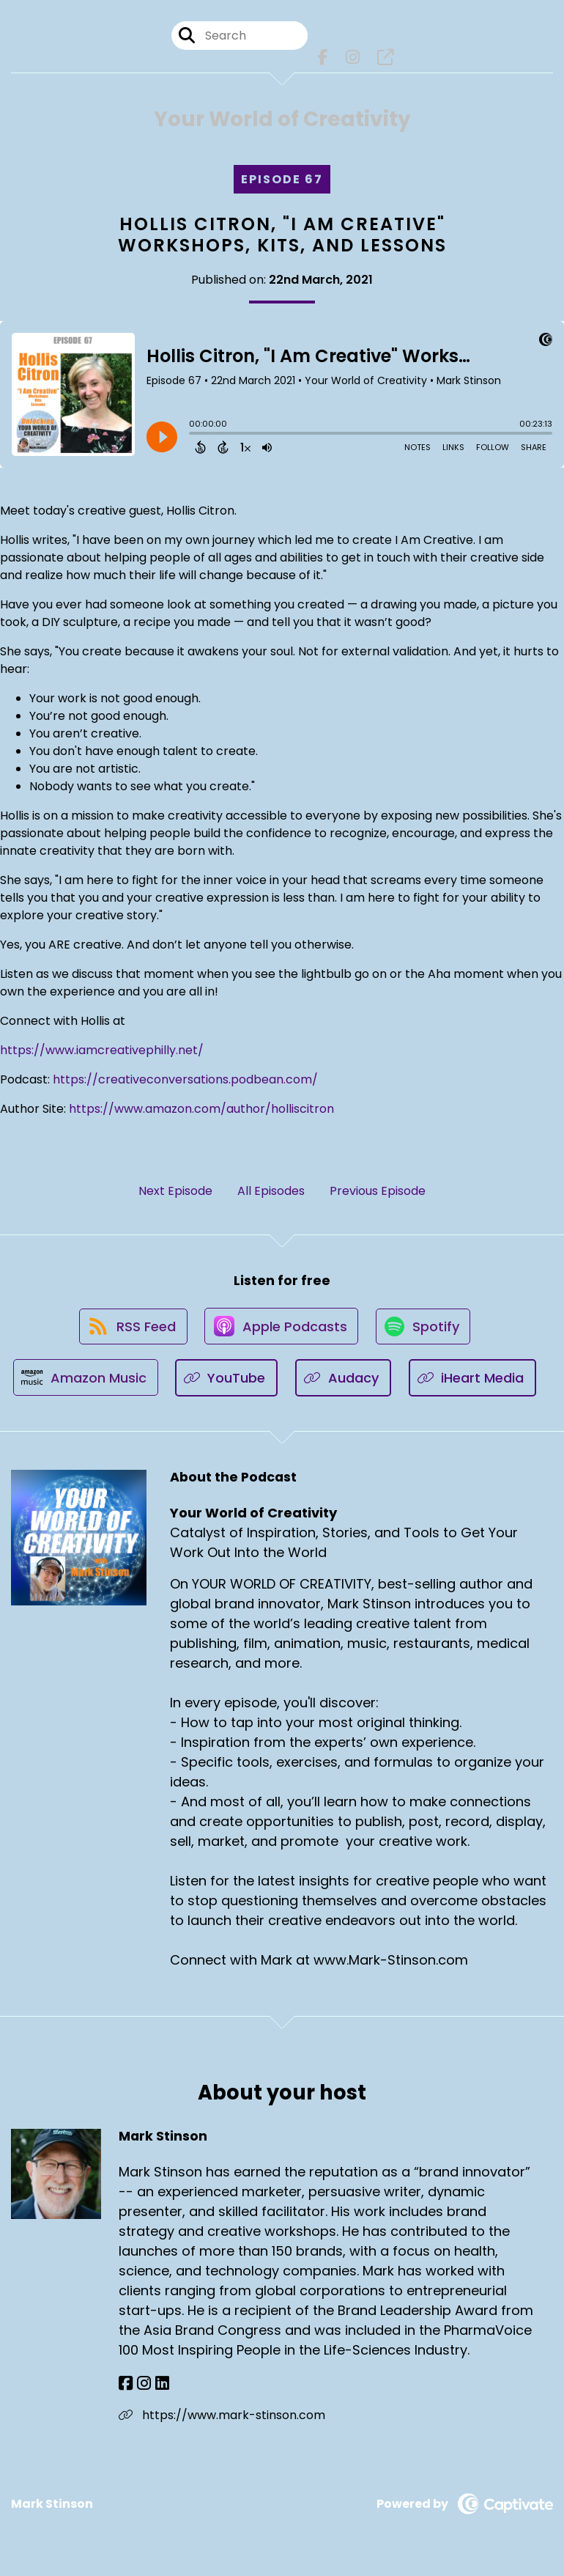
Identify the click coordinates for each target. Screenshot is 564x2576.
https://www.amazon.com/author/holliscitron (201, 1109)
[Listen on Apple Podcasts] (281, 1329)
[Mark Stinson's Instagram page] (142, 2388)
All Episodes (271, 1191)
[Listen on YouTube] (227, 1382)
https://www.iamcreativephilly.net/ (102, 1050)
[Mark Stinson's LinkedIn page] (159, 2388)
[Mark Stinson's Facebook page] (126, 2388)
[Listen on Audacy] (345, 1382)
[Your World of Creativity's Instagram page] (352, 58)
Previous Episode (378, 1191)
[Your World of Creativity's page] (385, 58)
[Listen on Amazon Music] (85, 1382)
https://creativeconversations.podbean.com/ (185, 1080)
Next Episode (175, 1191)
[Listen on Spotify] (424, 1329)
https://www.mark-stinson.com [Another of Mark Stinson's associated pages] (222, 2419)
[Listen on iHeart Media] (473, 1382)
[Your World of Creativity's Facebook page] (323, 58)
